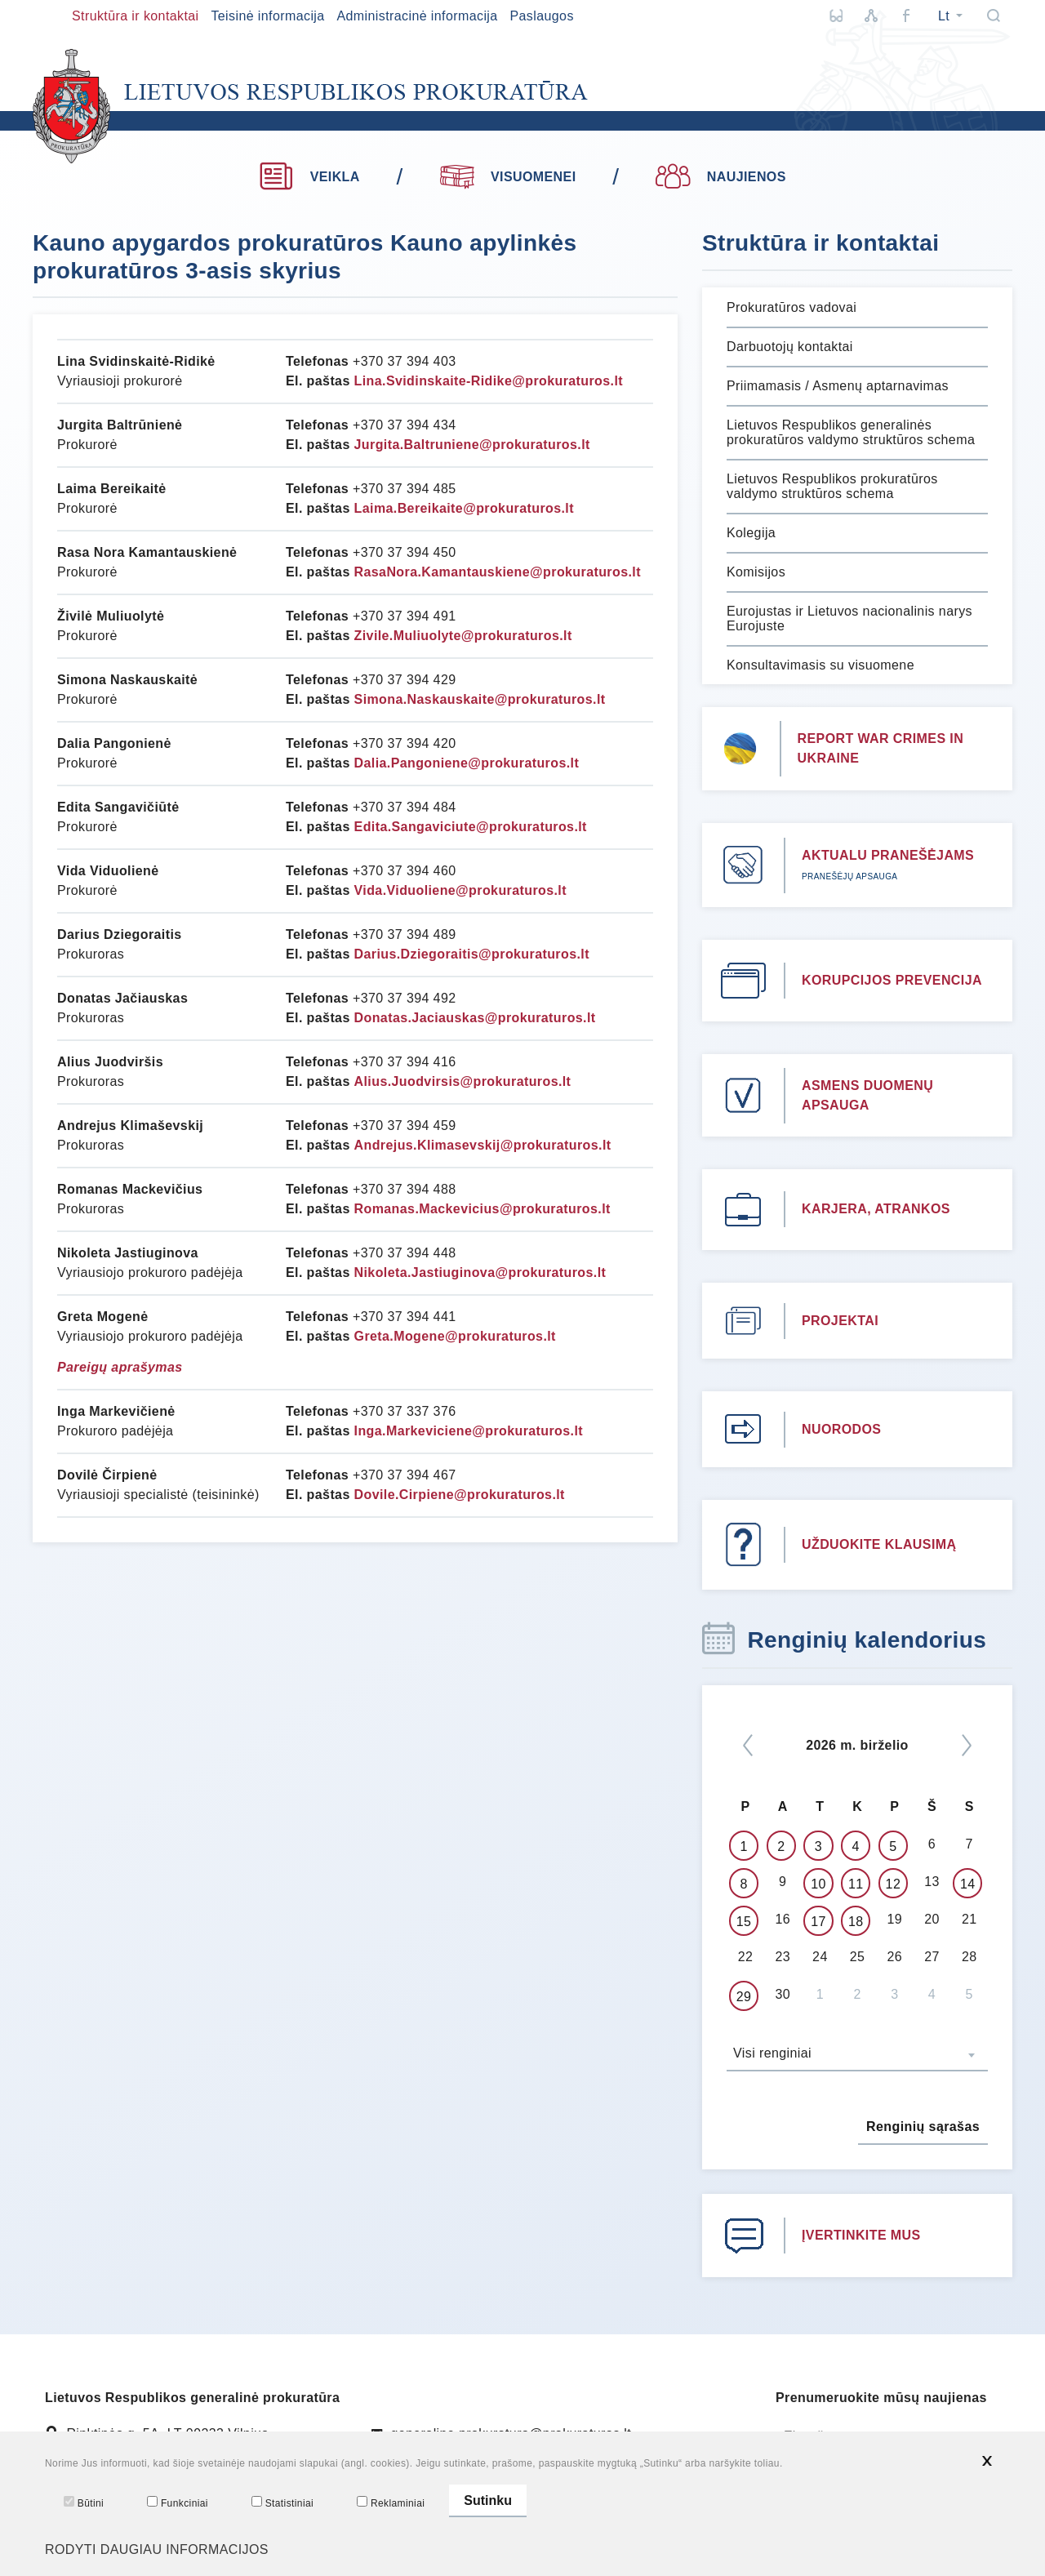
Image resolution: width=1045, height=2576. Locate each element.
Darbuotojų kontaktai (790, 347)
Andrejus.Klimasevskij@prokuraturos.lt (482, 1145)
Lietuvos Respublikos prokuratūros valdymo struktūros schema (832, 486)
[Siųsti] (996, 2437)
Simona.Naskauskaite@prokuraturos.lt (480, 699)
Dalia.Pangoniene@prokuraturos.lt (467, 763)
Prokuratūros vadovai (791, 307)
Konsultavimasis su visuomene (820, 665)
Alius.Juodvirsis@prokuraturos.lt (462, 1081)
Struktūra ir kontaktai (135, 16)
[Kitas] (967, 1745)
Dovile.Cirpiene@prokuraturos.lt (459, 1495)
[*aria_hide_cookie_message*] (987, 2471)
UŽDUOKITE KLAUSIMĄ (879, 1544)
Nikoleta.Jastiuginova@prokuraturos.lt (480, 1272)
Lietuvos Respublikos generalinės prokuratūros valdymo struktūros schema (851, 432)
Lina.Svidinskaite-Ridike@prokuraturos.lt (488, 381)
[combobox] (857, 2055)
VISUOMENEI (508, 174)
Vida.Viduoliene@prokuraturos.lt (460, 890)
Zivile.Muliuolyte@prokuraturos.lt (463, 636)
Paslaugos (541, 16)
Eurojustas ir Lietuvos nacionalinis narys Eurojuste (849, 618)
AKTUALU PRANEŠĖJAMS (888, 855)
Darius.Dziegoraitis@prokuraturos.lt (471, 954)
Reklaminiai (391, 2508)
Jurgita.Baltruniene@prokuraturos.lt (472, 445)
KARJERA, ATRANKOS (876, 1209)
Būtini (84, 2508)
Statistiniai (282, 2508)
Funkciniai (177, 2508)
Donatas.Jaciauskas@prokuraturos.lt (475, 1018)
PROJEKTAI (840, 1321)
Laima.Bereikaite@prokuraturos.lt (464, 508)
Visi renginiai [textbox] (772, 2053)
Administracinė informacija (416, 16)
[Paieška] (993, 15)
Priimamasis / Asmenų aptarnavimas (838, 386)
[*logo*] (310, 106)
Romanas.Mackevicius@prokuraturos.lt (482, 1209)
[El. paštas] (878, 2437)
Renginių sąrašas (923, 2126)
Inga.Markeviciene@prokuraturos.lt (468, 1431)
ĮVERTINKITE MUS (861, 2235)
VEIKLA (309, 176)
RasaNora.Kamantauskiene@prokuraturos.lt (497, 572)
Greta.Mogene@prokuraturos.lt (455, 1336)
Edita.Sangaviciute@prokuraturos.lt (470, 827)
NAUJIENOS (720, 176)
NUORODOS (841, 1429)
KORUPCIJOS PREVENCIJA (892, 980)
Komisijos (756, 572)
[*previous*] (748, 1745)
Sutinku (488, 2507)
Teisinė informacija (267, 16)
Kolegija (751, 533)
